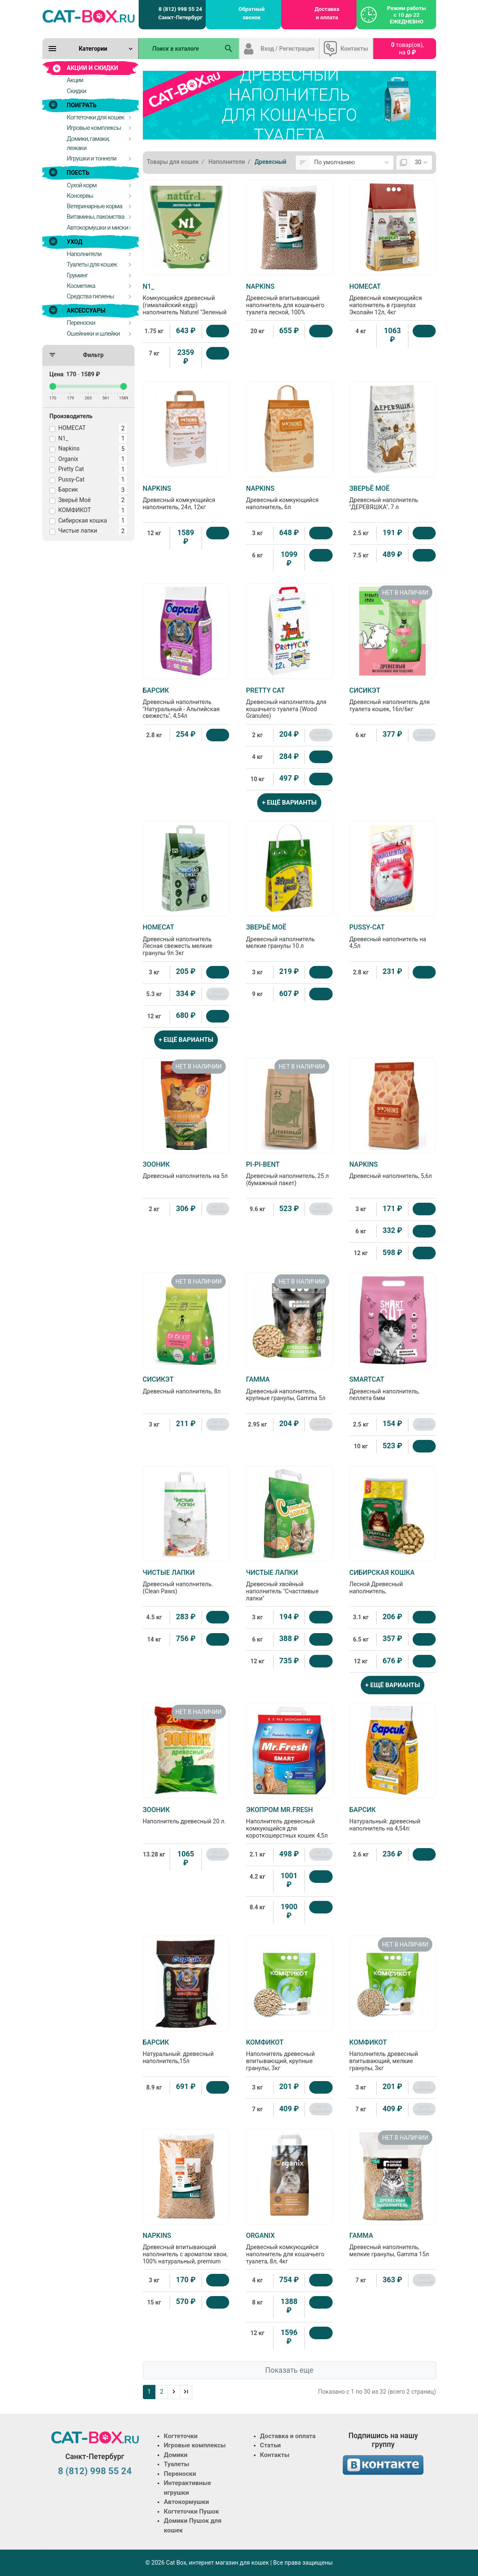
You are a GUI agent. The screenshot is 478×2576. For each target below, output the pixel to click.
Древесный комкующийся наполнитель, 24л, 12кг (186, 497)
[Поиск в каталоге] (179, 48)
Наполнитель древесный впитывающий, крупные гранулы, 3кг (289, 2054)
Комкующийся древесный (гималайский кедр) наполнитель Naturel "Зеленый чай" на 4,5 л (186, 302)
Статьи (270, 2445)
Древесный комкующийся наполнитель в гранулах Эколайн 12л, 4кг (392, 299)
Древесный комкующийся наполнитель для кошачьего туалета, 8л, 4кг (289, 2248)
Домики (175, 2455)
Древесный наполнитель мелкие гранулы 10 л (289, 936)
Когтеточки (181, 2436)
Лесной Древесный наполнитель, (392, 1582)
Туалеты (176, 2464)
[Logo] (88, 16)
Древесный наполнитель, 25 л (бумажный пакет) (289, 1173)
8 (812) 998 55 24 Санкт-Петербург (180, 13)
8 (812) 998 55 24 (95, 2471)
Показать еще (289, 2370)
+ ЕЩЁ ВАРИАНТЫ (289, 802)
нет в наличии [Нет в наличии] (321, 735)
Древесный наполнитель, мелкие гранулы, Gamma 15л (392, 2245)
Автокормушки (186, 2502)
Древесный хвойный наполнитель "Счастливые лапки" (289, 1585)
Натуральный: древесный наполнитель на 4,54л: (392, 1819)
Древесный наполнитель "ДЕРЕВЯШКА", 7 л (392, 497)
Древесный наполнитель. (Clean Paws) (186, 1582)
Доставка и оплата (327, 13)
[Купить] (218, 331)
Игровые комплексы (195, 2445)
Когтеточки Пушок (191, 2511)
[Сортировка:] (351, 162)
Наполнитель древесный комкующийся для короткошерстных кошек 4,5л (289, 1822)
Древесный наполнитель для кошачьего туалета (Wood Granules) (289, 703)
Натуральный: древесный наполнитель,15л (186, 2051)
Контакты (354, 48)
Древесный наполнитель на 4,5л (392, 936)
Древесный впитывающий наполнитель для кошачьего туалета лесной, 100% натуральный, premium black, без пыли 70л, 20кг (289, 305)
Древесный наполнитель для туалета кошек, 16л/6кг (392, 699)
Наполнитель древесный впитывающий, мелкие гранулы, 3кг (392, 2054)
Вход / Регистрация (288, 48)
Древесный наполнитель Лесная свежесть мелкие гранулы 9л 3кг (186, 939)
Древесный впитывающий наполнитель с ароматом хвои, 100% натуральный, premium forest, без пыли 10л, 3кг (186, 2252)
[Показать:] (421, 162)
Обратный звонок (251, 13)
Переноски (180, 2474)
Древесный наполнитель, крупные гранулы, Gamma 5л (289, 1388)
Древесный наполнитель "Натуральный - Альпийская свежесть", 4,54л (186, 703)
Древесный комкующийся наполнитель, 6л (289, 497)
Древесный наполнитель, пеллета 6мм (392, 1388)
